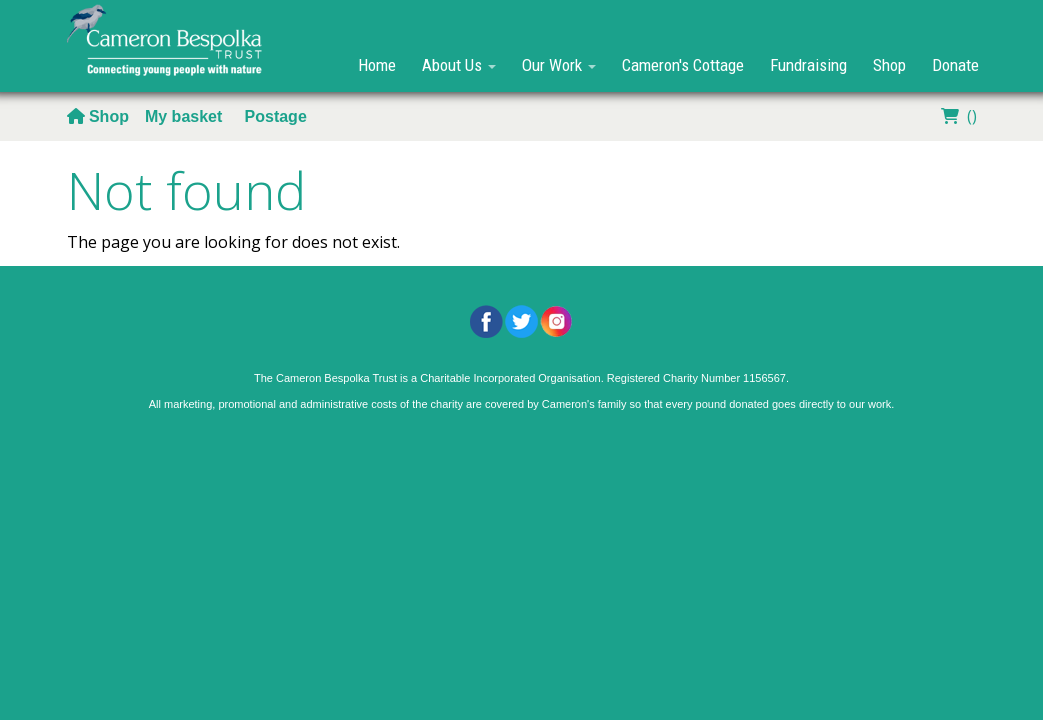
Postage (276, 116)
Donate (955, 65)
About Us (459, 65)
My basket (186, 116)
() (957, 116)
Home (377, 65)
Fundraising (808, 65)
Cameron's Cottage (683, 65)
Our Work (559, 65)
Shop (889, 65)
